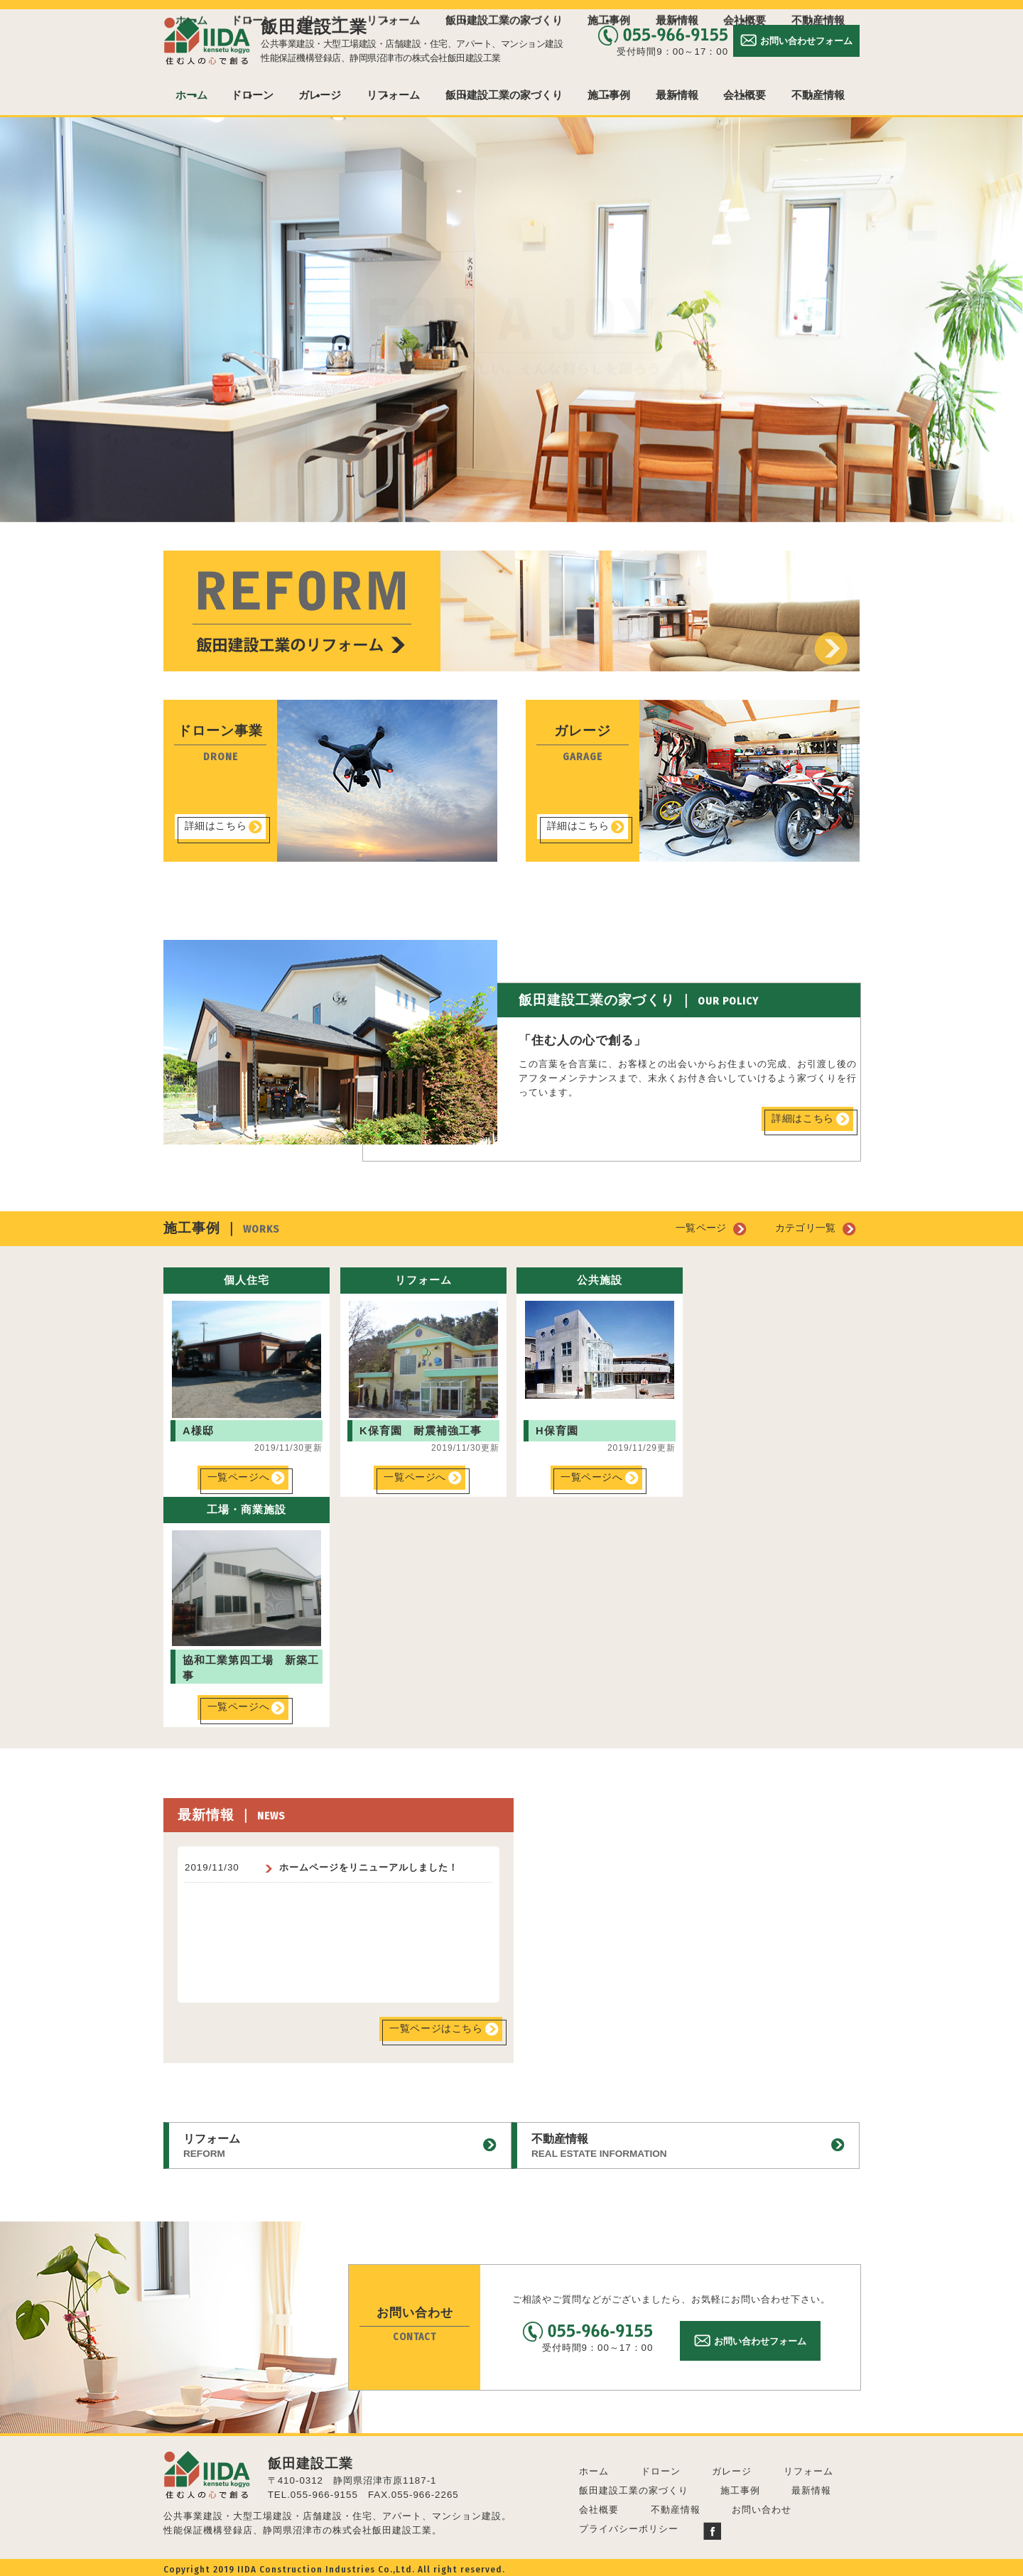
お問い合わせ (761, 2506)
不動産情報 (818, 95)
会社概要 (744, 95)
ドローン (252, 95)
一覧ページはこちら (435, 2028)
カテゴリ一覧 (808, 1228)
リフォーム (393, 95)
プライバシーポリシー (628, 2525)
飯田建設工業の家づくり (504, 95)
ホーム (191, 95)
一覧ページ (707, 1228)
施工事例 (609, 95)
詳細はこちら (216, 826)
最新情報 (677, 95)
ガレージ (319, 95)
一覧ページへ (239, 1477)
